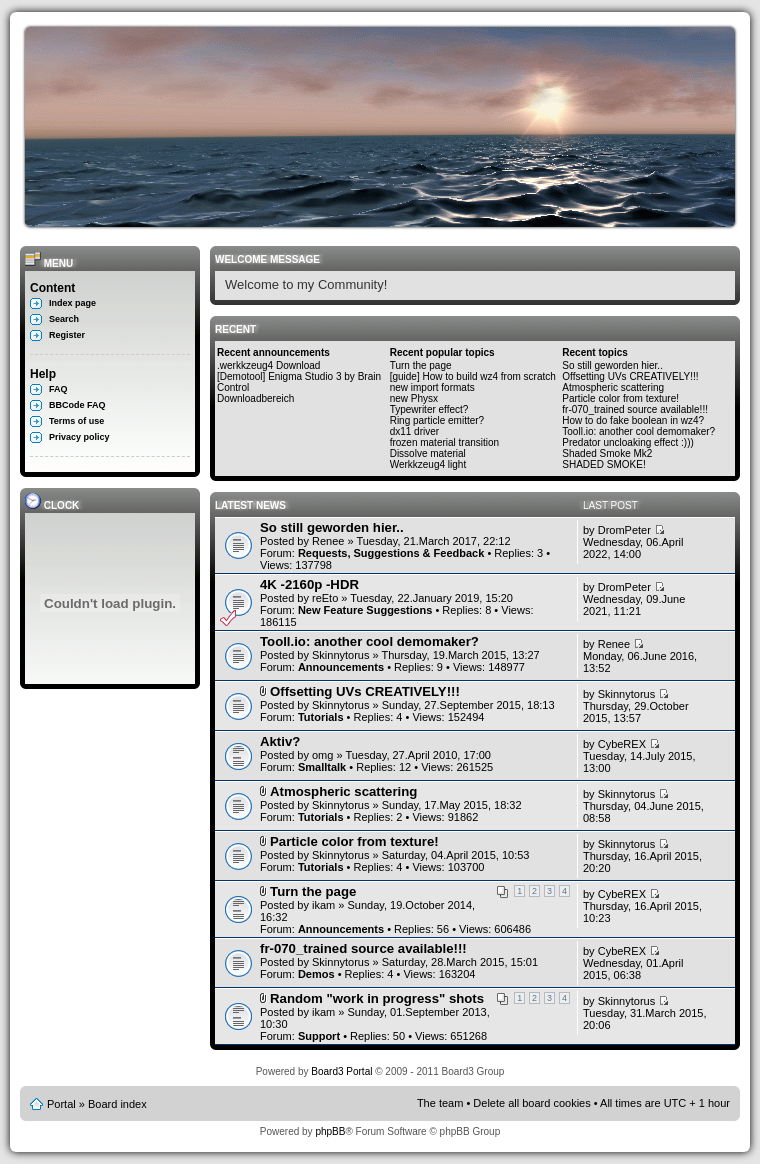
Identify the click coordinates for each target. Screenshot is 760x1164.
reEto (325, 598)
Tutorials (321, 717)
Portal (61, 1104)
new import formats (432, 387)
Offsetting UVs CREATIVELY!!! (630, 376)
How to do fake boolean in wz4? (633, 420)
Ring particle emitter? (437, 420)
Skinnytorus (340, 655)
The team (440, 1103)
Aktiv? (280, 741)
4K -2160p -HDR (309, 584)
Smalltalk (322, 767)
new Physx (414, 398)
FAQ (58, 389)
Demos (316, 974)
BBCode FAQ (77, 405)
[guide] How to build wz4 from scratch (473, 376)
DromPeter (624, 530)
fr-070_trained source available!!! (635, 409)
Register (67, 335)
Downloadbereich (255, 398)
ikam (323, 905)
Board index (117, 1104)
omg (322, 755)
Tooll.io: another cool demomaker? (638, 431)
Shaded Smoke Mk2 (607, 453)
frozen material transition (445, 442)
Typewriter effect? (429, 409)
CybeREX (622, 744)
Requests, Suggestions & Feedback (391, 553)
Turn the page (421, 365)
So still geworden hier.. (612, 365)
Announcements (341, 667)
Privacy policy (79, 437)
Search (64, 319)
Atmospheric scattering (613, 387)
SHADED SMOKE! (603, 464)
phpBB (330, 1131)
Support (319, 1036)
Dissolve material (428, 453)
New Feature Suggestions (365, 610)
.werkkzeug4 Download (268, 365)
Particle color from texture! (620, 398)
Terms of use (76, 421)
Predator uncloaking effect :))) (628, 442)
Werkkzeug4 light (428, 464)
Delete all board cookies (531, 1103)
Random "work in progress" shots (377, 998)
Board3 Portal (341, 1071)
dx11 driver (414, 431)
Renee (328, 541)
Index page (72, 303)
